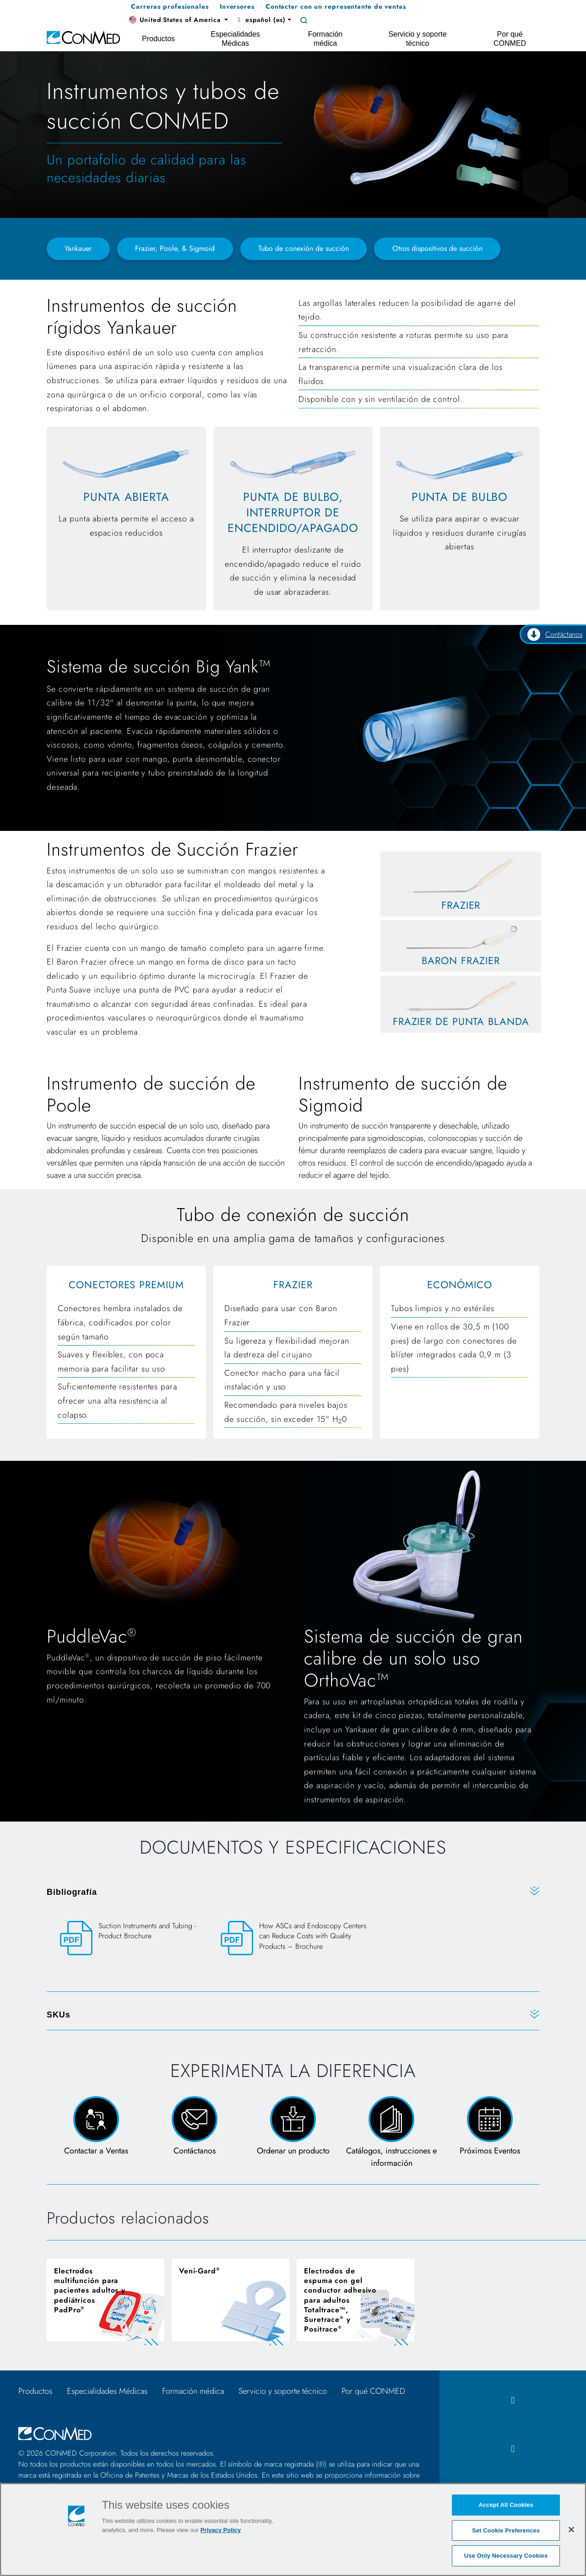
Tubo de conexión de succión (303, 248)
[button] (178, 20)
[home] (83, 37)
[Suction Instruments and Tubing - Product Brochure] (132, 1938)
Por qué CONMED (373, 2391)
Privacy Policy (221, 2530)
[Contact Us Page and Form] (194, 2132)
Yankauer (78, 248)
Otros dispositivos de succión (437, 248)
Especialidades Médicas (107, 2391)
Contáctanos (554, 634)
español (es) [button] (260, 19)
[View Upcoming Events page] (490, 2132)
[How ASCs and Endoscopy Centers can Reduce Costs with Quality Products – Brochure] (293, 1943)
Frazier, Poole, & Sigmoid (175, 248)
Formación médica (193, 2391)
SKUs (59, 2014)
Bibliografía (72, 1892)
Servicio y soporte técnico (283, 2391)
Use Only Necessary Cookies (506, 2555)
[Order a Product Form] (293, 2132)
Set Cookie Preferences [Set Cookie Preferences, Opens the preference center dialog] (506, 2530)
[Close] (571, 2529)
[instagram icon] (513, 2449)
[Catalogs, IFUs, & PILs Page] (391, 2132)
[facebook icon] (513, 2400)
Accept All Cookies (505, 2504)
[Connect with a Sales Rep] (96, 2132)
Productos (35, 2391)
